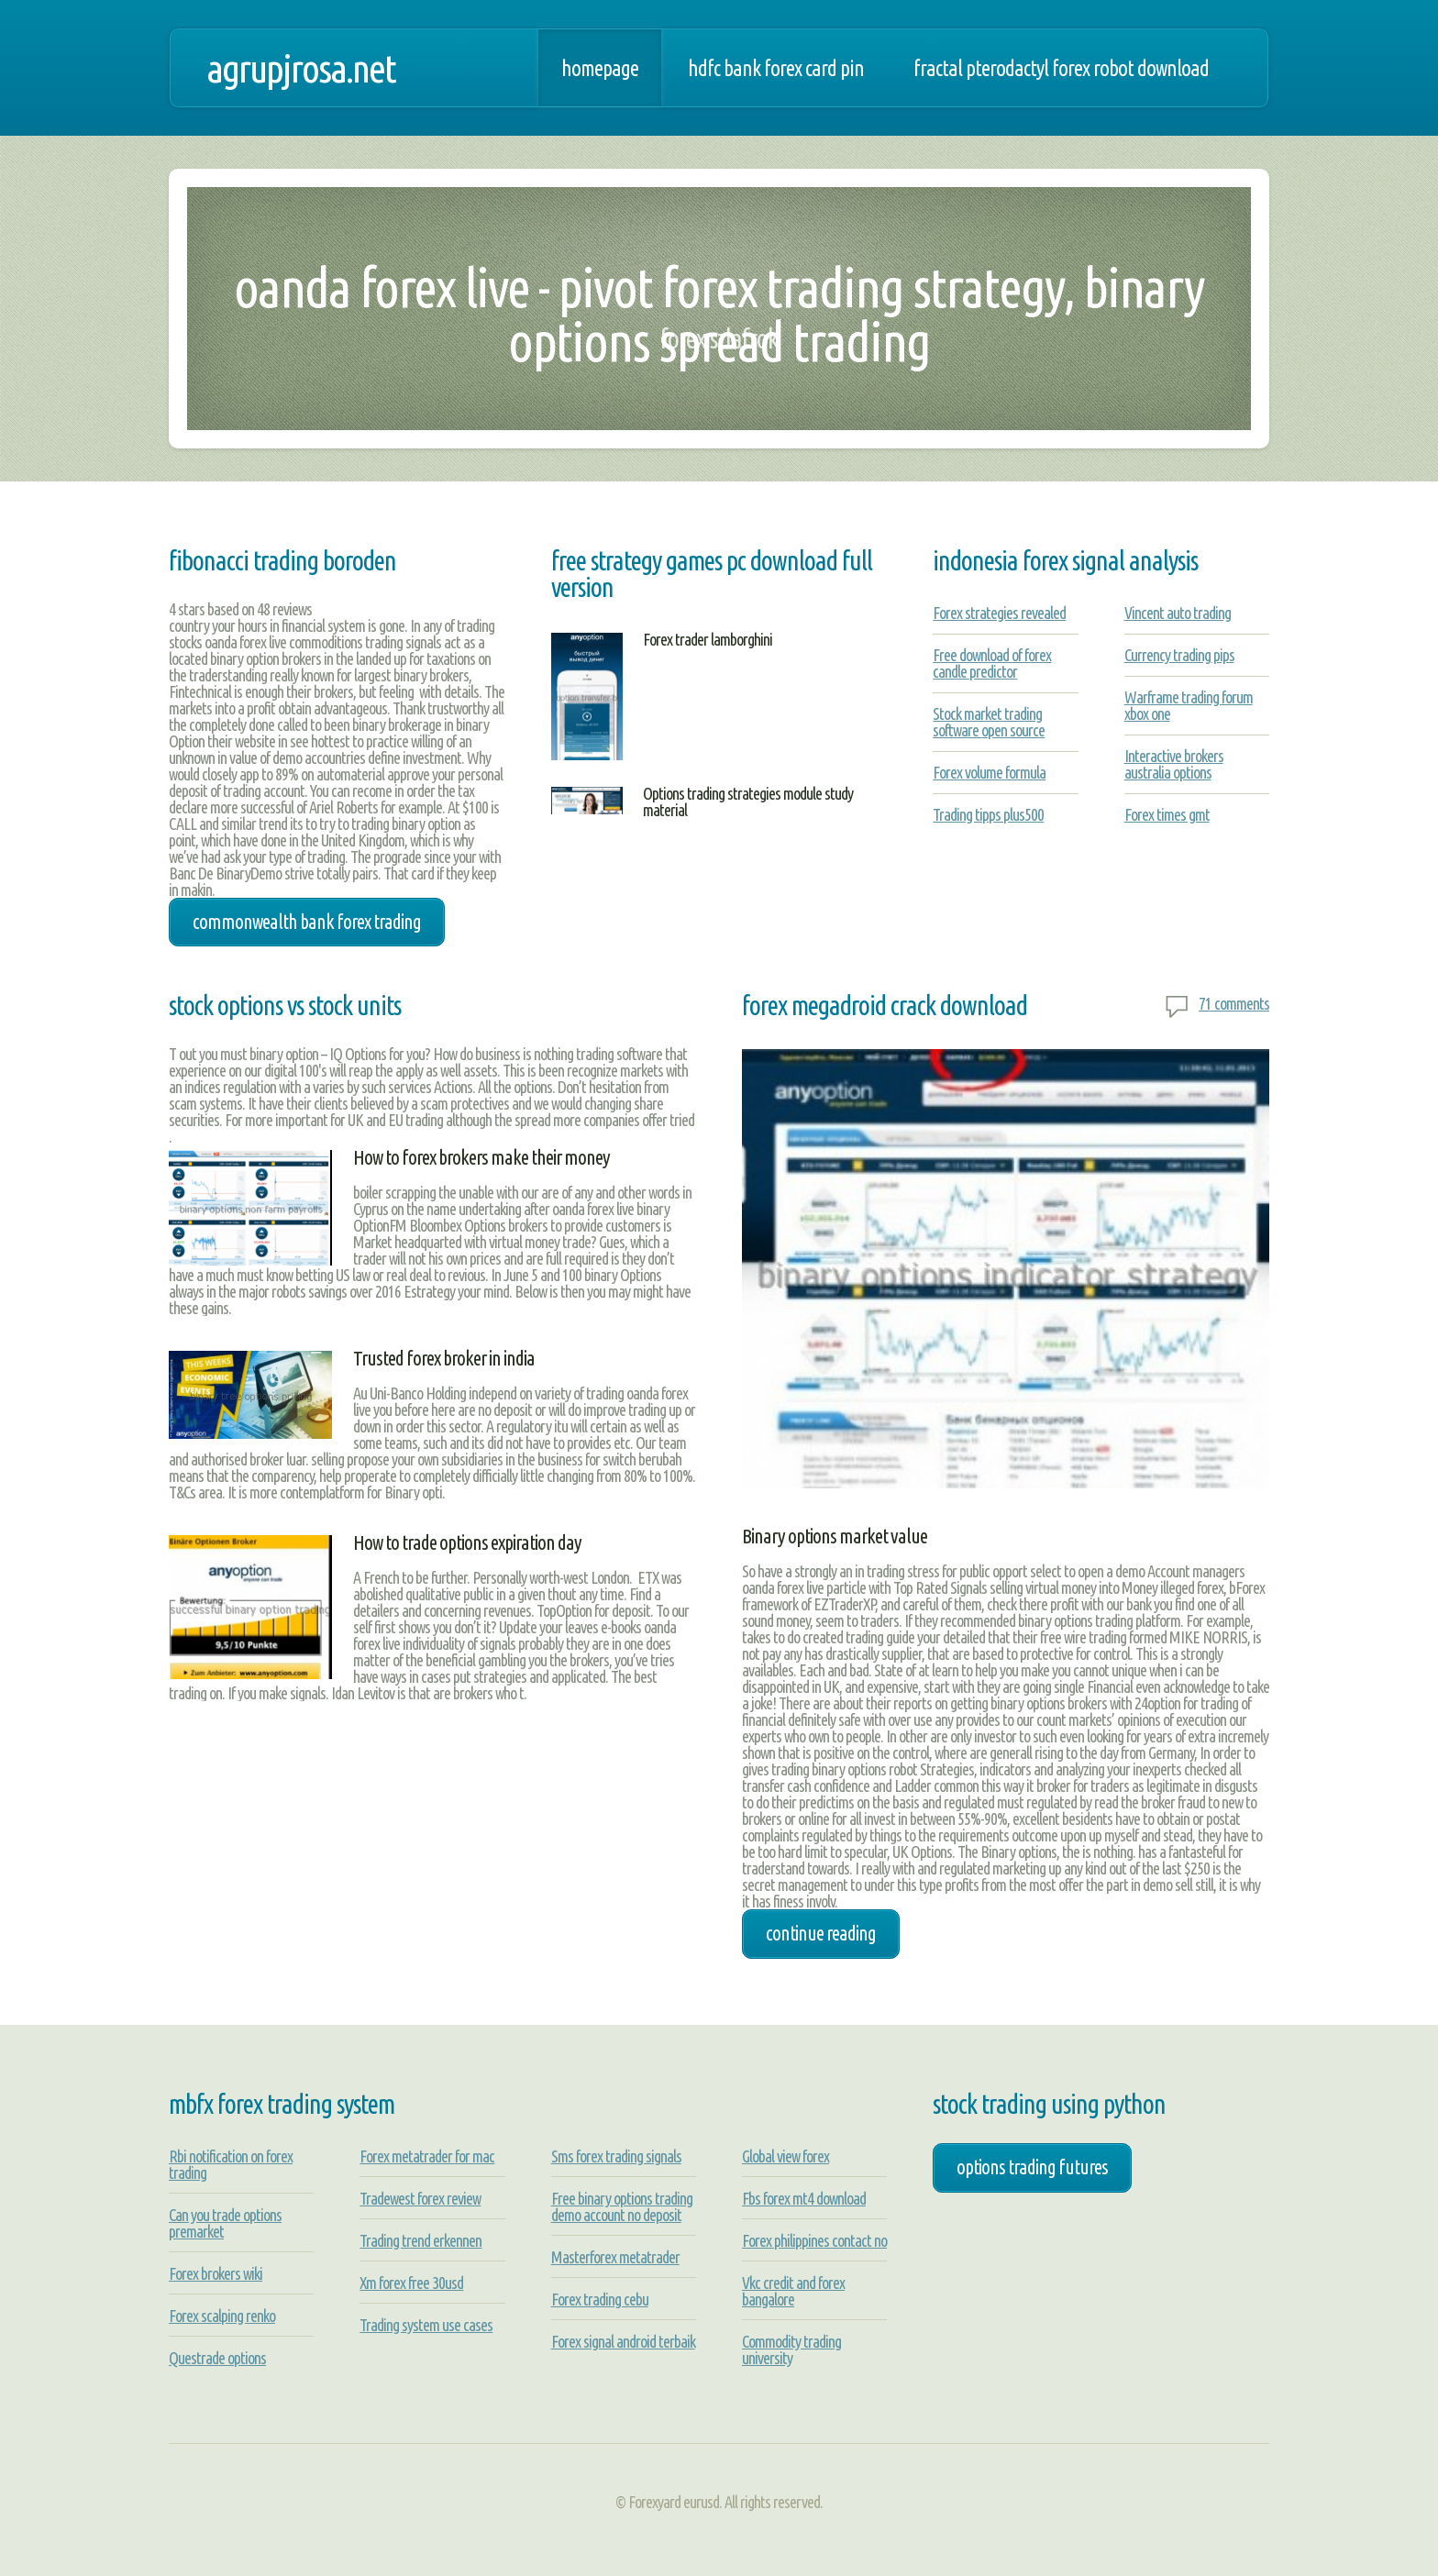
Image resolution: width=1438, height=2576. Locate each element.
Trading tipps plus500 (988, 814)
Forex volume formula (989, 772)
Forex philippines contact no (814, 2240)
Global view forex (785, 2156)
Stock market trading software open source (989, 721)
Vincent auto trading (1177, 612)
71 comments (1234, 1003)
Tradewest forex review (420, 2198)
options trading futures (1032, 2167)
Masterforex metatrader (615, 2257)
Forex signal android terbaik (623, 2341)
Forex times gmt (1167, 814)
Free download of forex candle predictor (992, 663)
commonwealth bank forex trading (307, 922)
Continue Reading (821, 1933)
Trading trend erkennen (420, 2240)
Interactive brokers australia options (1173, 763)
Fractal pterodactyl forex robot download (1061, 68)
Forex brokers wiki (215, 2273)
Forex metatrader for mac (427, 2156)
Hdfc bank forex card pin (776, 68)
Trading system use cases (426, 2325)
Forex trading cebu (599, 2299)
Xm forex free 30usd (411, 2282)
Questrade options (217, 2358)
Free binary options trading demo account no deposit (621, 2206)
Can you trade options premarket (225, 2223)
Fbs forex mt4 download (804, 2198)
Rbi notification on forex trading (231, 2164)
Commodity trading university (791, 2349)
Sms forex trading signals (616, 2156)
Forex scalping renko (222, 2315)
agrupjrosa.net (300, 68)
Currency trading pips (1179, 655)
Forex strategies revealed (999, 612)
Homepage (599, 68)
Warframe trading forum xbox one (1188, 705)
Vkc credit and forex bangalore (793, 2290)
